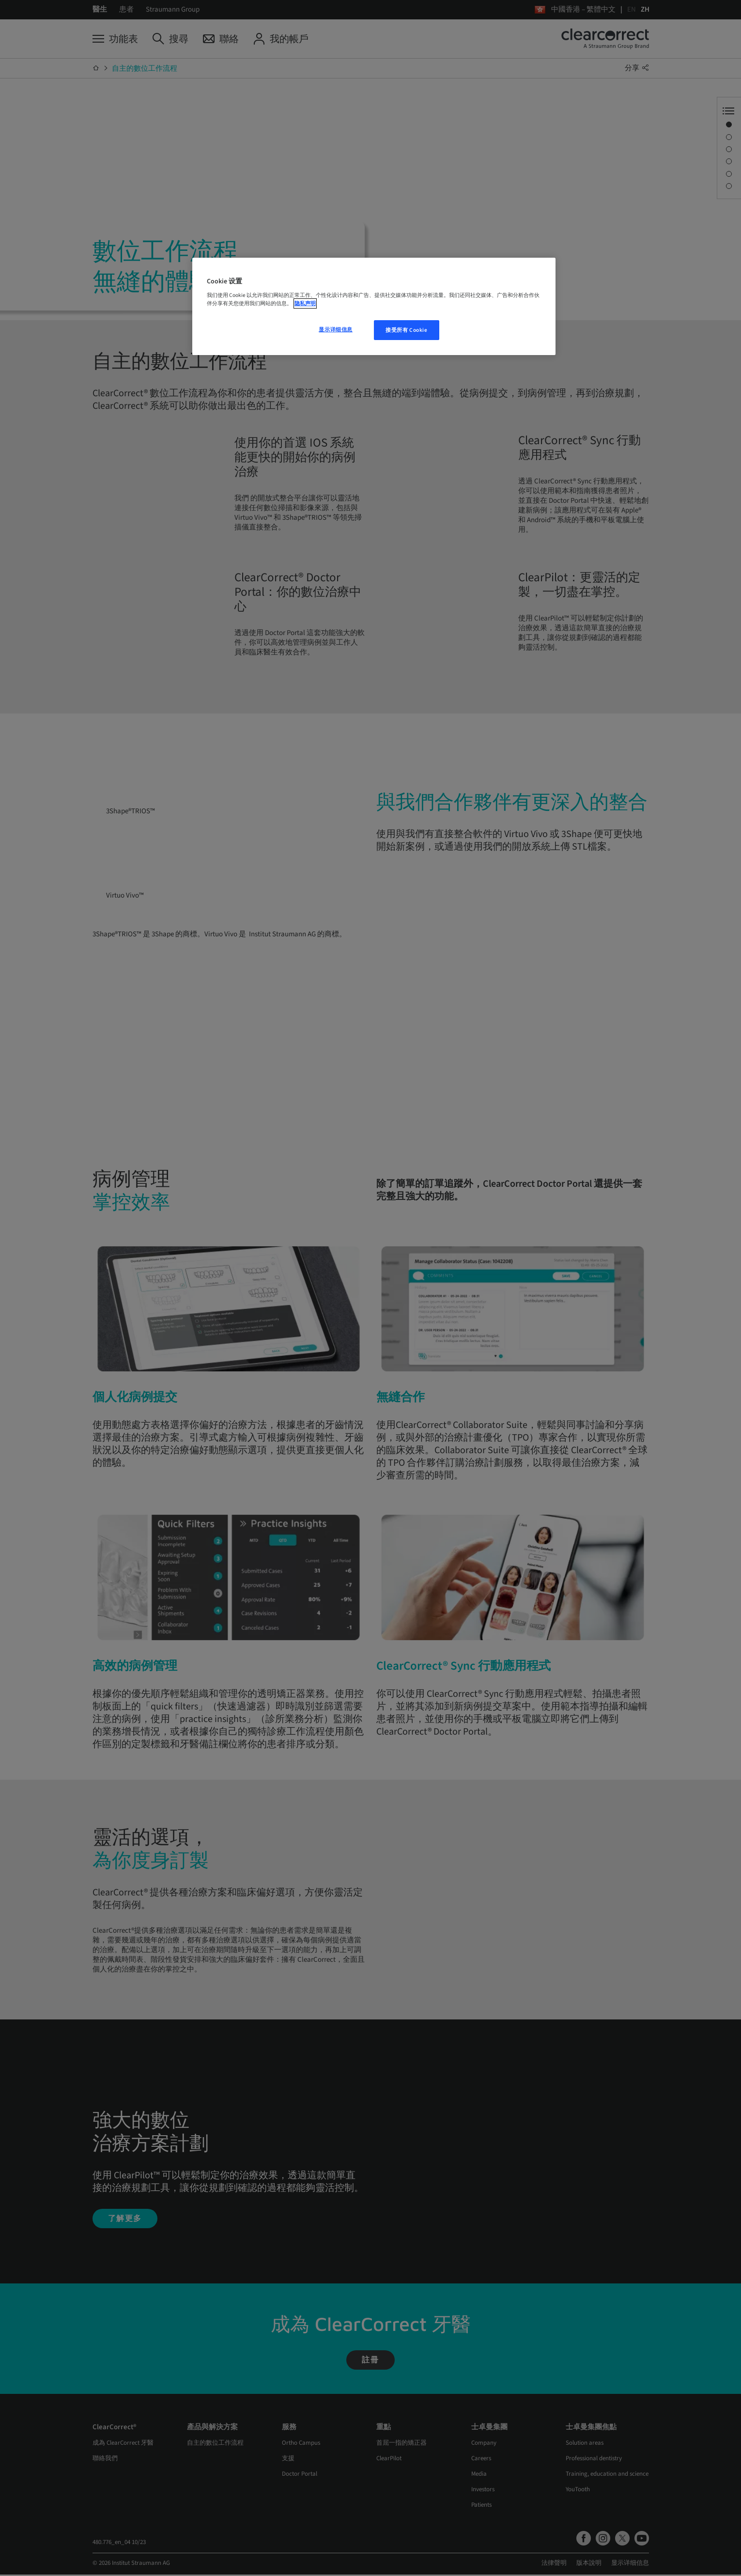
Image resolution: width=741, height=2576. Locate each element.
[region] (374, 307)
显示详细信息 (335, 330)
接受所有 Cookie (406, 330)
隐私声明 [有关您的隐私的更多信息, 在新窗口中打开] (305, 303)
